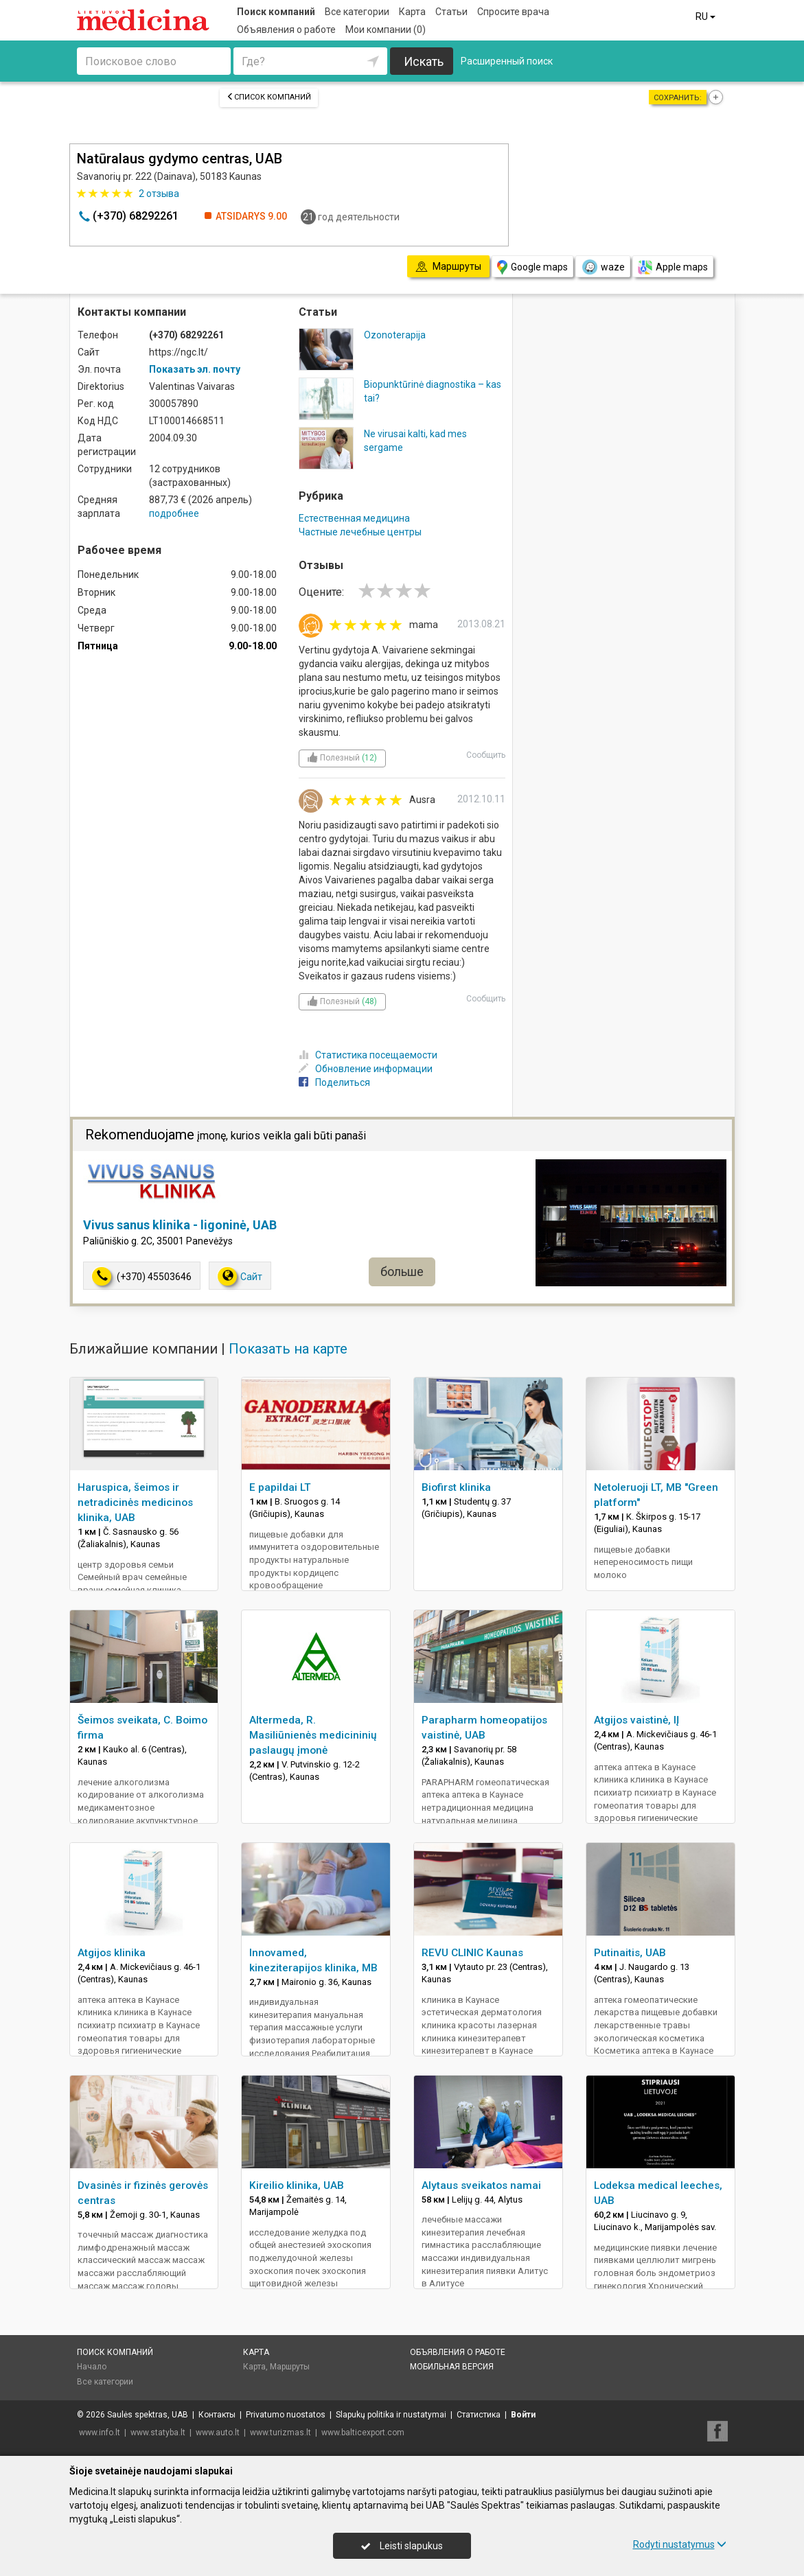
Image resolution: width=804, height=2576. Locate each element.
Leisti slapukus (401, 2545)
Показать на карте (288, 1349)
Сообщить (485, 755)
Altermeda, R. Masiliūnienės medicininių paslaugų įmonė (313, 1735)
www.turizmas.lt (280, 2432)
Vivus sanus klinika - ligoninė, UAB (180, 1225)
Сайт (240, 1276)
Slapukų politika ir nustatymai (391, 2415)
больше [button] (402, 1271)
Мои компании (385, 29)
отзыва (159, 193)
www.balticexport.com (362, 2432)
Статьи (451, 11)
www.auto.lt (218, 2432)
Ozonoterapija (395, 334)
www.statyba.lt (157, 2432)
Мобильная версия (452, 2366)
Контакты (217, 2415)
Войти (523, 2415)
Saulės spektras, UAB (147, 2415)
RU (706, 16)
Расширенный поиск (507, 61)
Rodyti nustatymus (679, 2544)
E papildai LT (280, 1487)
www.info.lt (99, 2432)
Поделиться (334, 1082)
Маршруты (290, 2366)
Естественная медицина (354, 518)
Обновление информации (366, 1068)
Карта (412, 11)
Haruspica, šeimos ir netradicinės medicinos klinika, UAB (135, 1502)
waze (603, 267)
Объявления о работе (286, 29)
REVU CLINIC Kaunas (472, 1953)
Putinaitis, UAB (630, 1953)
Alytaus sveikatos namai (481, 2185)
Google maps (532, 267)
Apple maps (673, 267)
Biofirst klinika (456, 1487)
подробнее (174, 513)
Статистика (479, 2415)
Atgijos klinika (112, 1953)
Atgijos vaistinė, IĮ (636, 1720)
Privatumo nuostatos (285, 2415)
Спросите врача (513, 11)
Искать (424, 61)
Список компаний (269, 97)
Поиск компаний (276, 11)
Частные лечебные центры (360, 531)
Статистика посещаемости (368, 1054)
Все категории (357, 11)
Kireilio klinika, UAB (296, 2185)
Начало (91, 2366)
